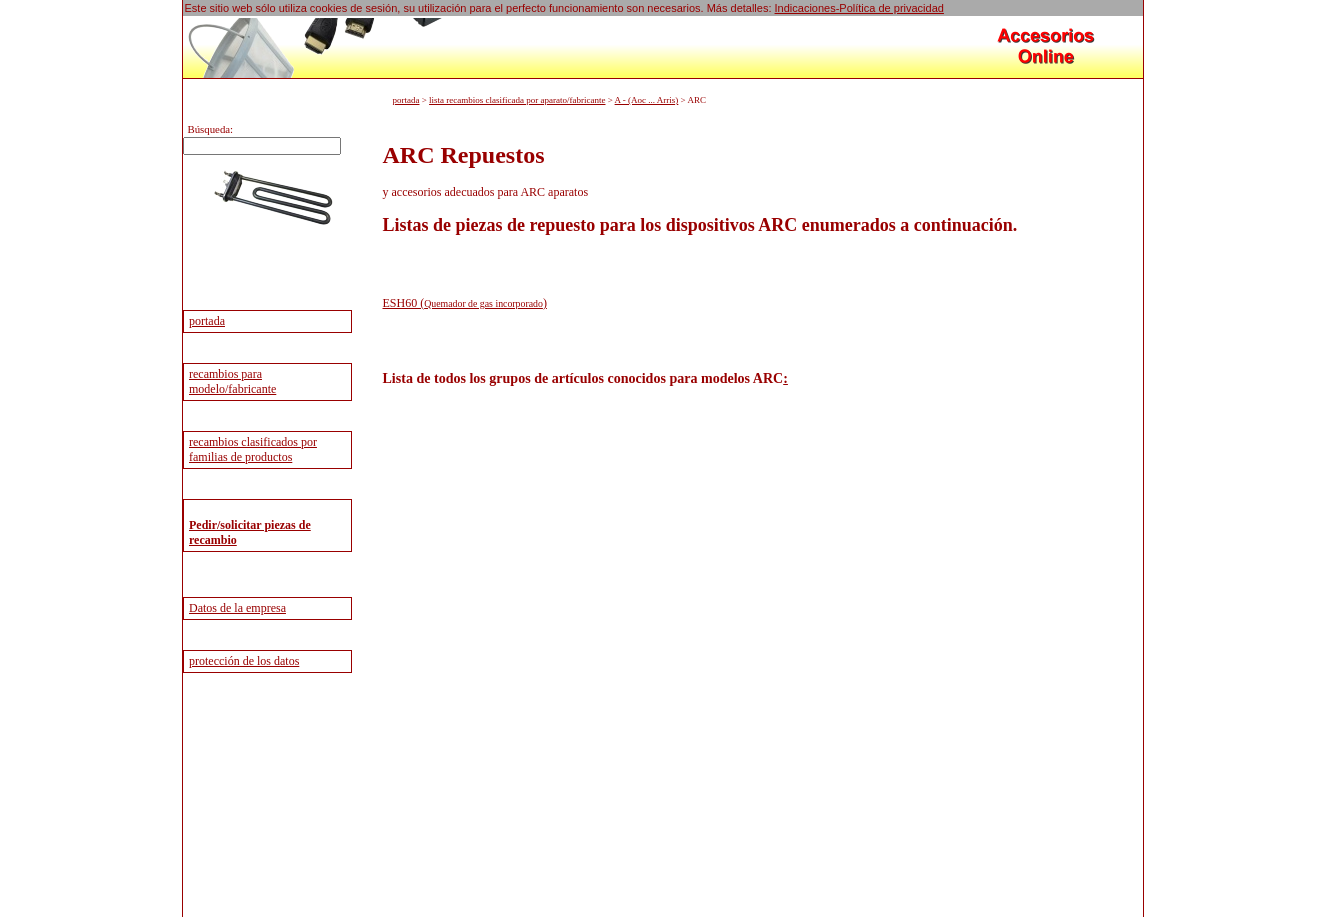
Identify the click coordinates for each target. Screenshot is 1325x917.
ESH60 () (465, 303)
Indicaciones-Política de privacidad (859, 8)
